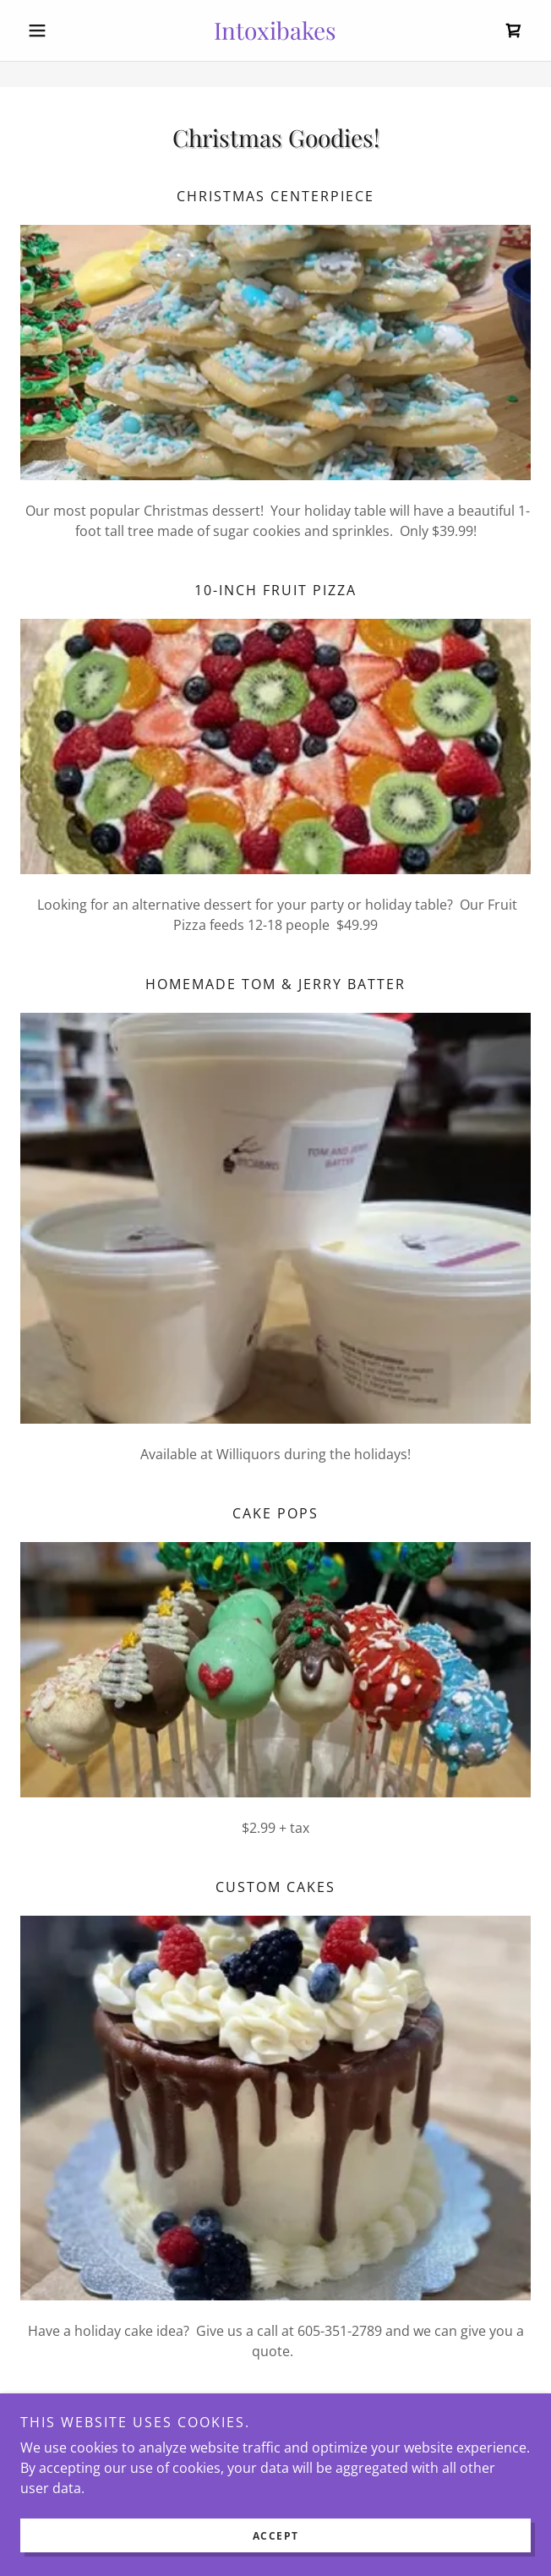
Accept (276, 2536)
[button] (58, 30)
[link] (276, 30)
